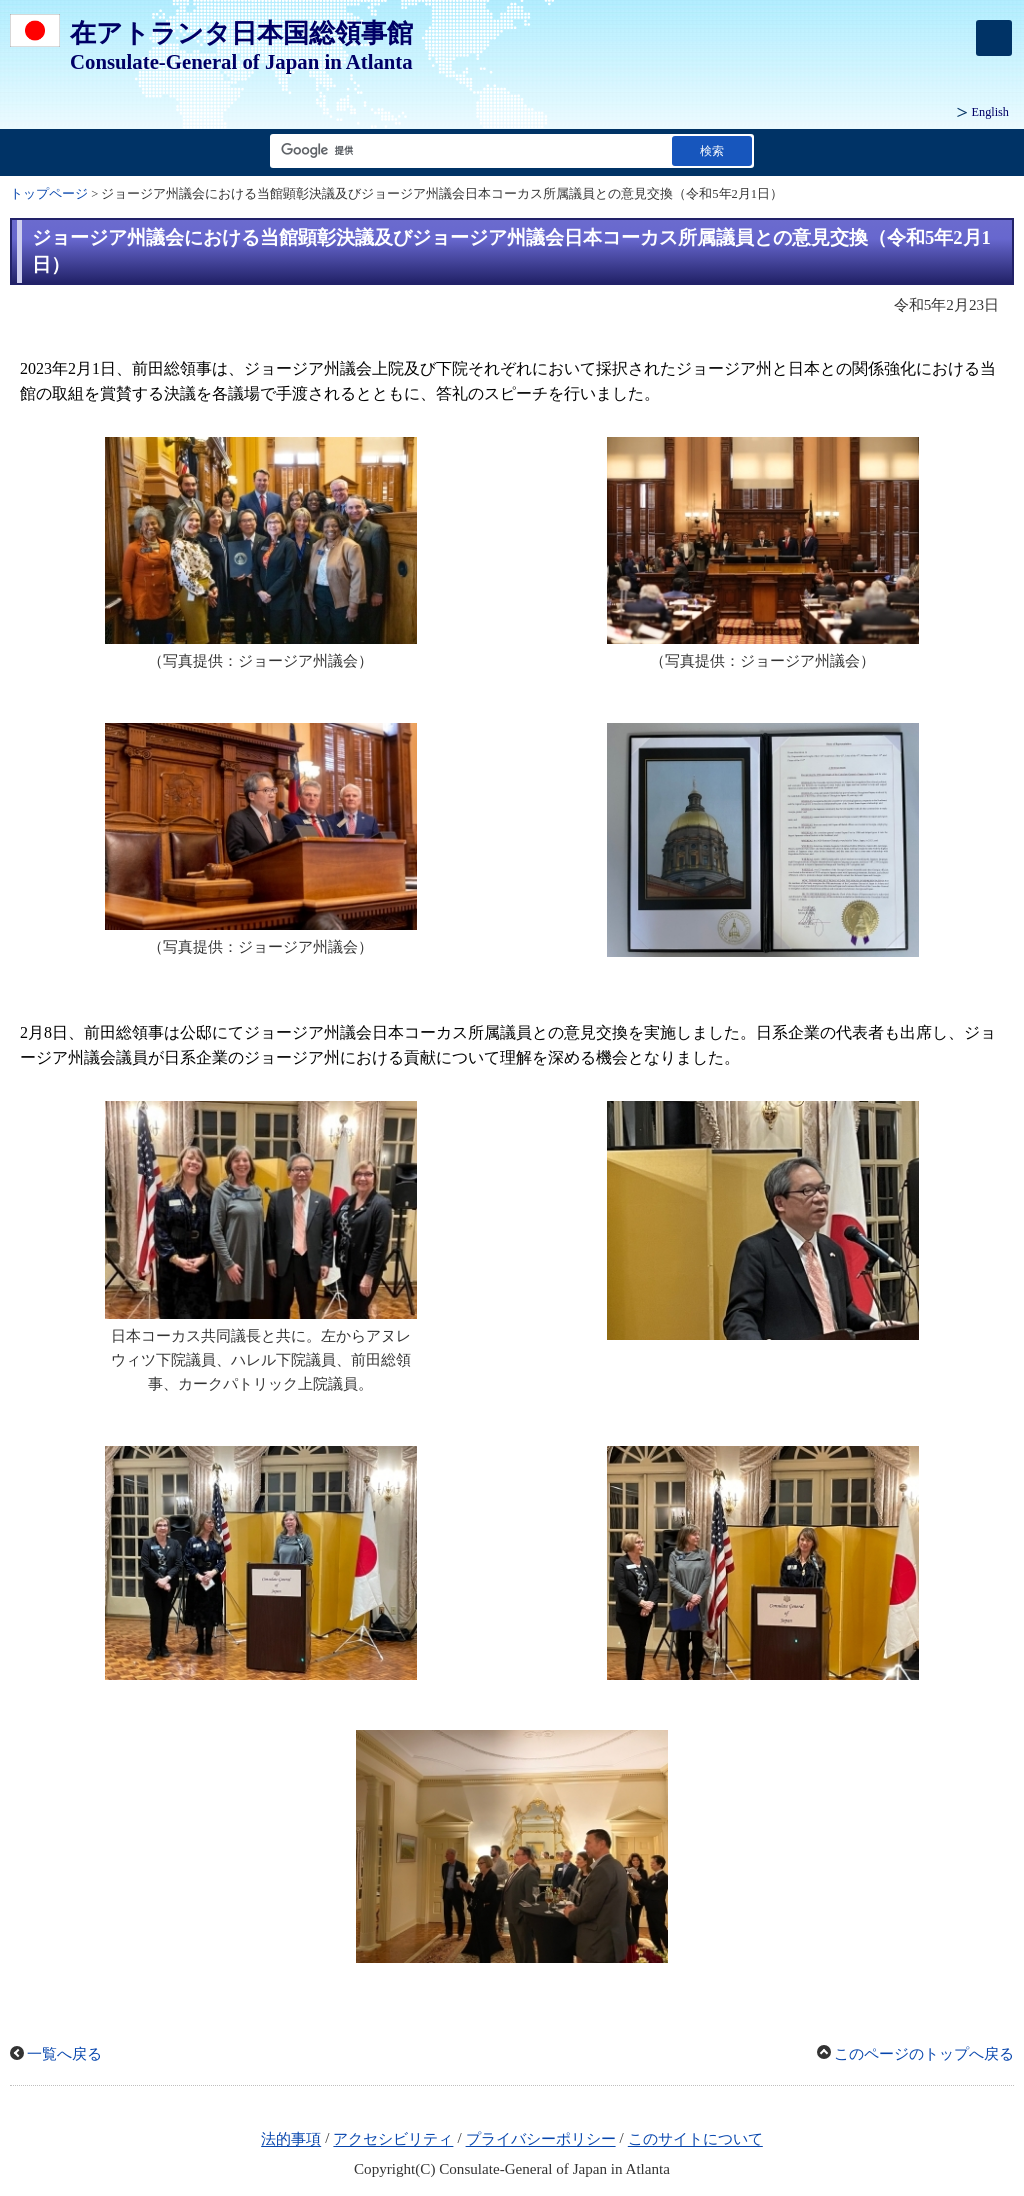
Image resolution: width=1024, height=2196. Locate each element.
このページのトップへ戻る (924, 2054)
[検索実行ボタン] (712, 150)
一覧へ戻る (64, 2054)
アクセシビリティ (393, 2140)
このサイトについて (695, 2140)
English (990, 112)
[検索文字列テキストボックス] (467, 150)
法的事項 (291, 2140)
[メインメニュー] (994, 38)
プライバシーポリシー (541, 2140)
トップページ (49, 194)
